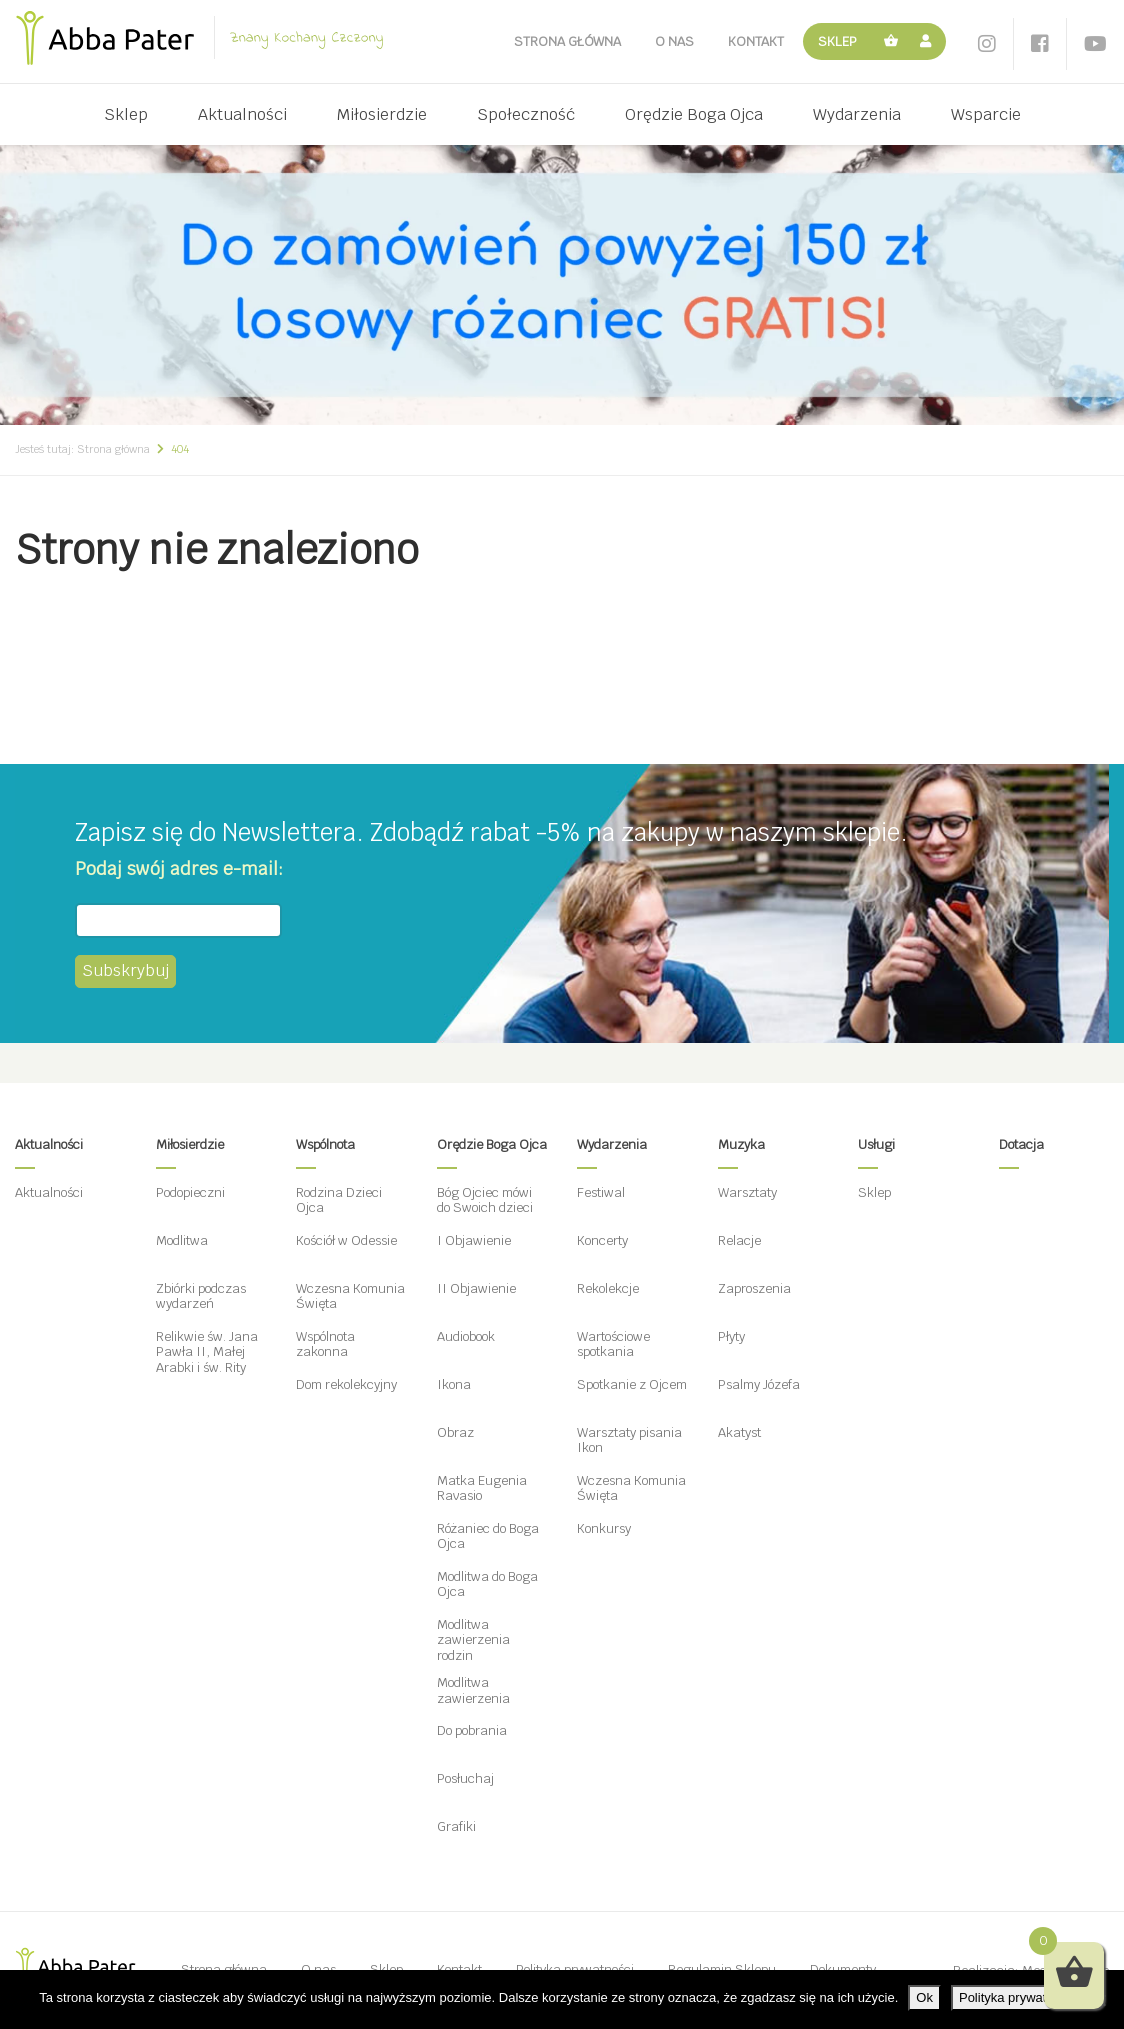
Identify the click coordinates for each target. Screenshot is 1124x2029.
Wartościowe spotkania (613, 1344)
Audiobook (466, 1336)
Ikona (454, 1384)
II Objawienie (476, 1288)
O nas (674, 41)
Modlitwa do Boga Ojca (487, 1584)
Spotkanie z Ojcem (632, 1384)
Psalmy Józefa (759, 1384)
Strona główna (567, 41)
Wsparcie (986, 114)
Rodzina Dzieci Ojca (339, 1200)
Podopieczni (190, 1192)
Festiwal (601, 1192)
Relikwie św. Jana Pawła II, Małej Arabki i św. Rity (207, 1352)
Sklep (837, 41)
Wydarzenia (857, 114)
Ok (924, 1997)
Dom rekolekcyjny (346, 1384)
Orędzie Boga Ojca (694, 114)
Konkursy (604, 1528)
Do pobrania (472, 1730)
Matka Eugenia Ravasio (482, 1488)
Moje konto (928, 41)
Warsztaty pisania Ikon (629, 1440)
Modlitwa (182, 1240)
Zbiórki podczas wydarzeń (201, 1296)
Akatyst (739, 1432)
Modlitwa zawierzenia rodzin (473, 1640)
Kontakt (756, 41)
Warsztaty (747, 1192)
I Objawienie (474, 1240)
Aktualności (242, 114)
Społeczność (526, 114)
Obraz (455, 1432)
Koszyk (892, 41)
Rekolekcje (608, 1288)
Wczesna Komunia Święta (350, 1296)
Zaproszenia (754, 1288)
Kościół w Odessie (346, 1240)
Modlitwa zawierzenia (473, 1690)
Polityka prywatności (1018, 1997)
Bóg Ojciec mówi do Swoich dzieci (485, 1200)
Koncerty (602, 1240)
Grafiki (456, 1826)
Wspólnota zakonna (325, 1344)
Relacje (739, 1240)
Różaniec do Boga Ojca (488, 1536)
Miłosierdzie (382, 114)
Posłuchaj (465, 1778)
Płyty (731, 1336)
